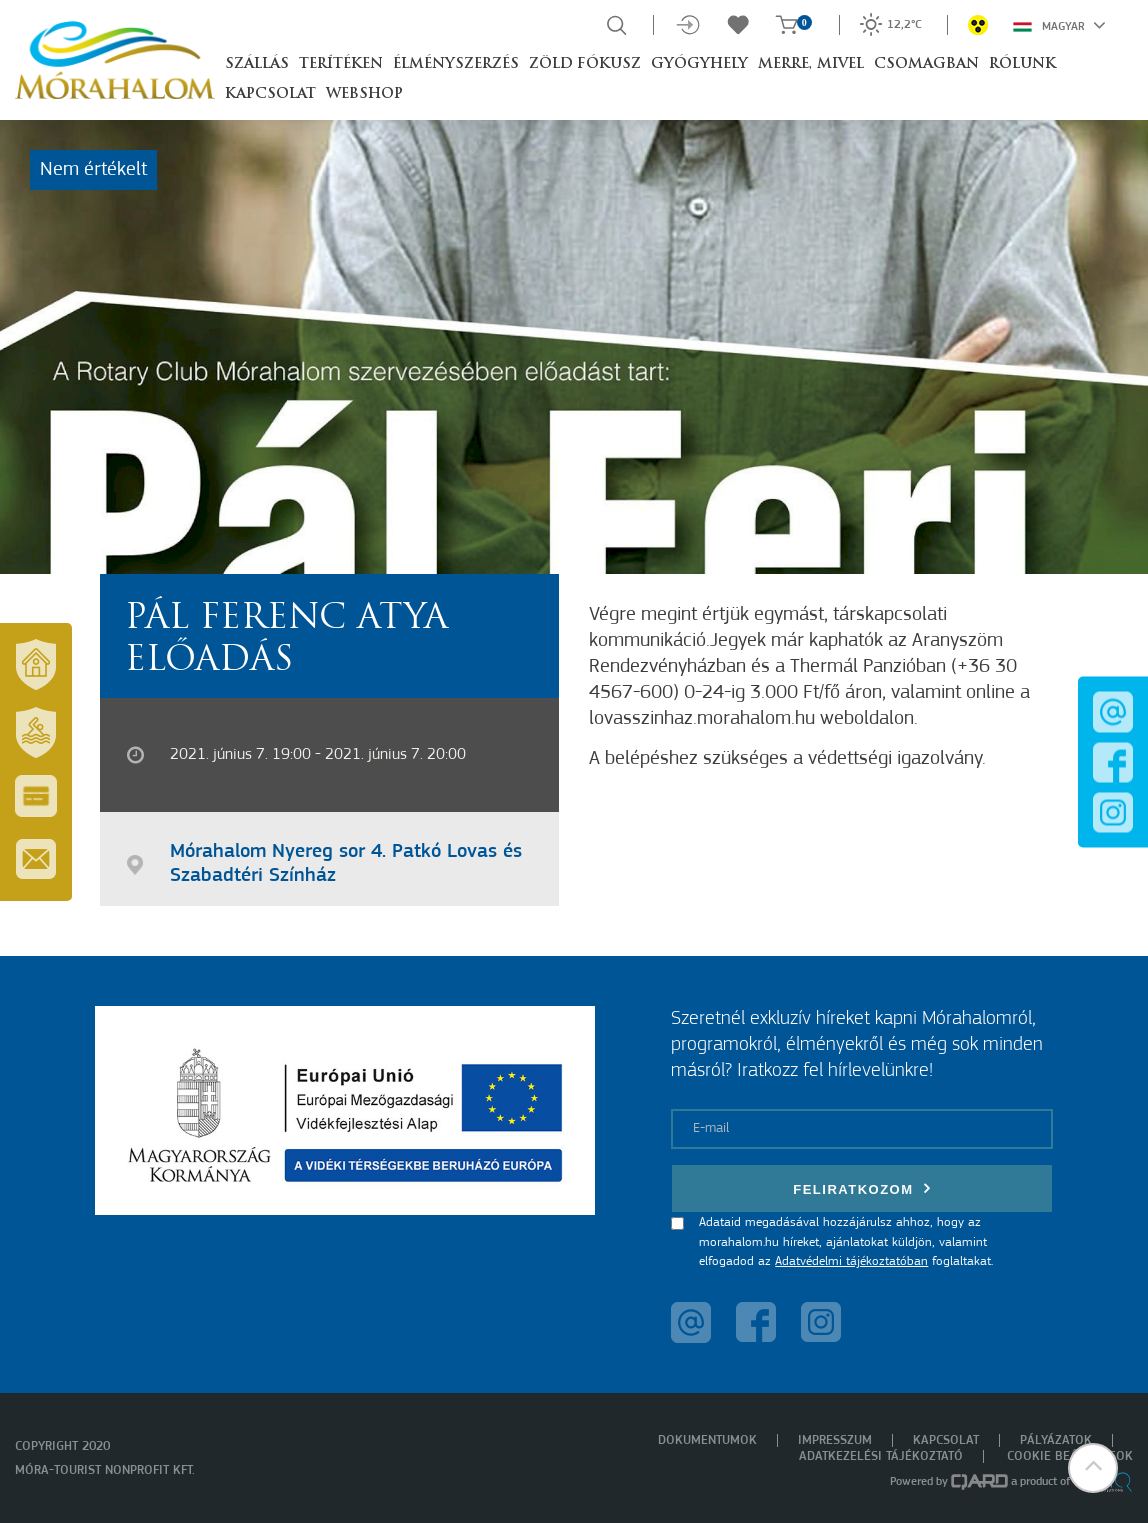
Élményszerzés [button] (456, 64)
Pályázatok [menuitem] (1056, 1440)
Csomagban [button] (926, 64)
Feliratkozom (862, 1188)
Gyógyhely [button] (699, 64)
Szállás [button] (257, 64)
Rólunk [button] (1022, 64)
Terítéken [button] (341, 64)
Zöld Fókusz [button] (585, 64)
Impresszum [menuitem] (835, 1440)
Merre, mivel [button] (811, 64)
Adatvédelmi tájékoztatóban (851, 1261)
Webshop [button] (364, 94)
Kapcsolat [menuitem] (946, 1440)
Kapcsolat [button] (270, 94)
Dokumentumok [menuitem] (707, 1440)
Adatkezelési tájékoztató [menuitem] (881, 1456)
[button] (1093, 1468)
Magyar (1059, 25)
